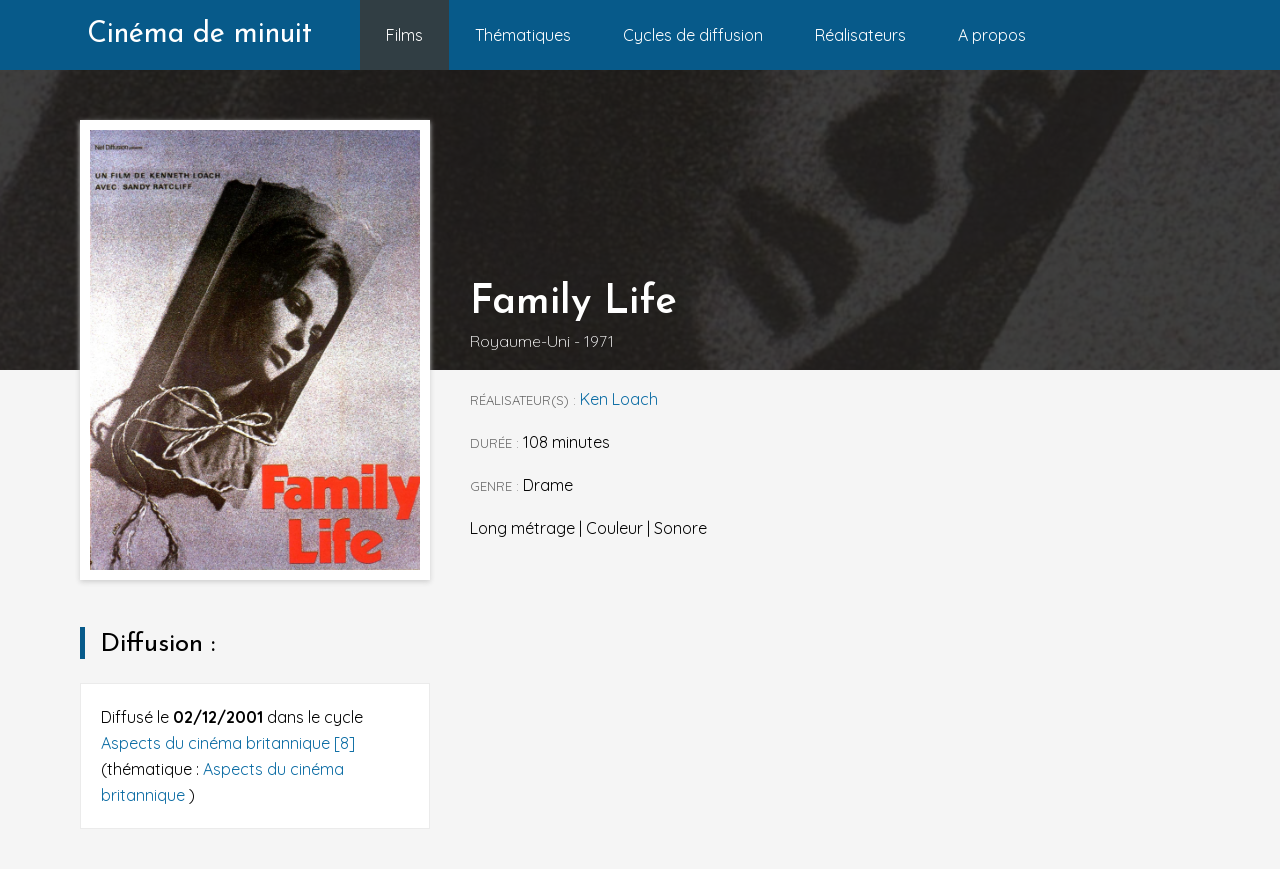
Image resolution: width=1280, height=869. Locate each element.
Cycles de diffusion (693, 35)
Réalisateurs (860, 35)
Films (404, 35)
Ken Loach (619, 399)
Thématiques (523, 35)
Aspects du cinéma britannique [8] (228, 743)
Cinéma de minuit (199, 34)
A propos (992, 35)
